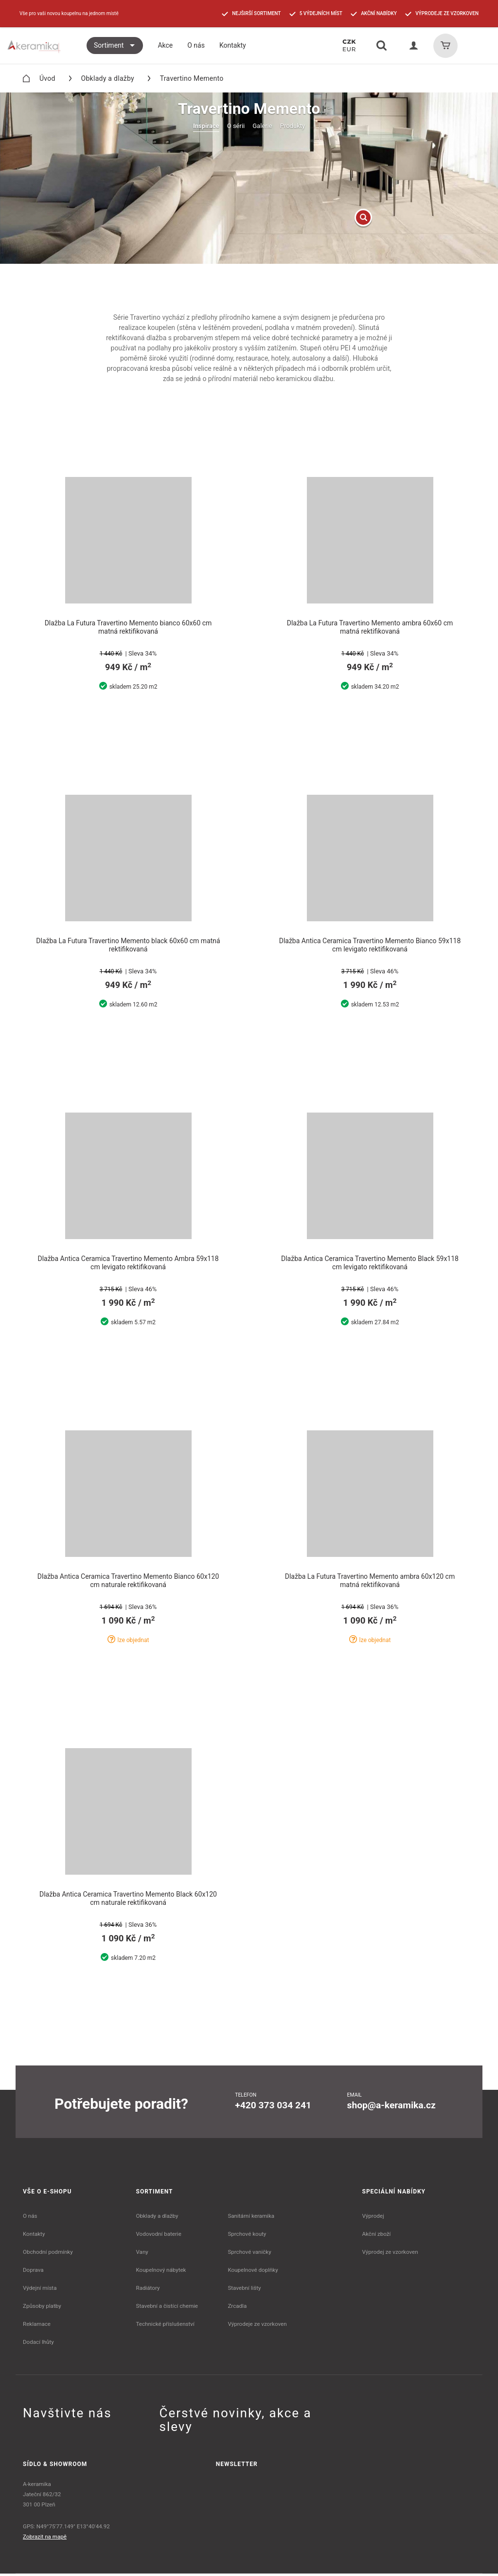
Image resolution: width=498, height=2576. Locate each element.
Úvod (39, 78)
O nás (30, 2218)
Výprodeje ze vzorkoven (257, 2326)
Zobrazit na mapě (45, 2539)
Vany (142, 2254)
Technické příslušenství (165, 2326)
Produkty (292, 125)
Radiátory (148, 2290)
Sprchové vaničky (249, 2254)
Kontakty (34, 2236)
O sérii (236, 125)
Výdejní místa (39, 2290)
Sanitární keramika (251, 2218)
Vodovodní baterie (158, 2236)
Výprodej (373, 2218)
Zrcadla (237, 2308)
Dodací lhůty (38, 2344)
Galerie (262, 125)
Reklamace (37, 2326)
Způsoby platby (42, 2308)
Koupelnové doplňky (253, 2272)
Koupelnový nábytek (161, 2272)
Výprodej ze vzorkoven (390, 2254)
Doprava (33, 2272)
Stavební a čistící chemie (167, 2308)
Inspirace (206, 125)
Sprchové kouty (247, 2236)
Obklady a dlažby (101, 78)
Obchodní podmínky (48, 2254)
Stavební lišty (244, 2290)
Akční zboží (376, 2236)
